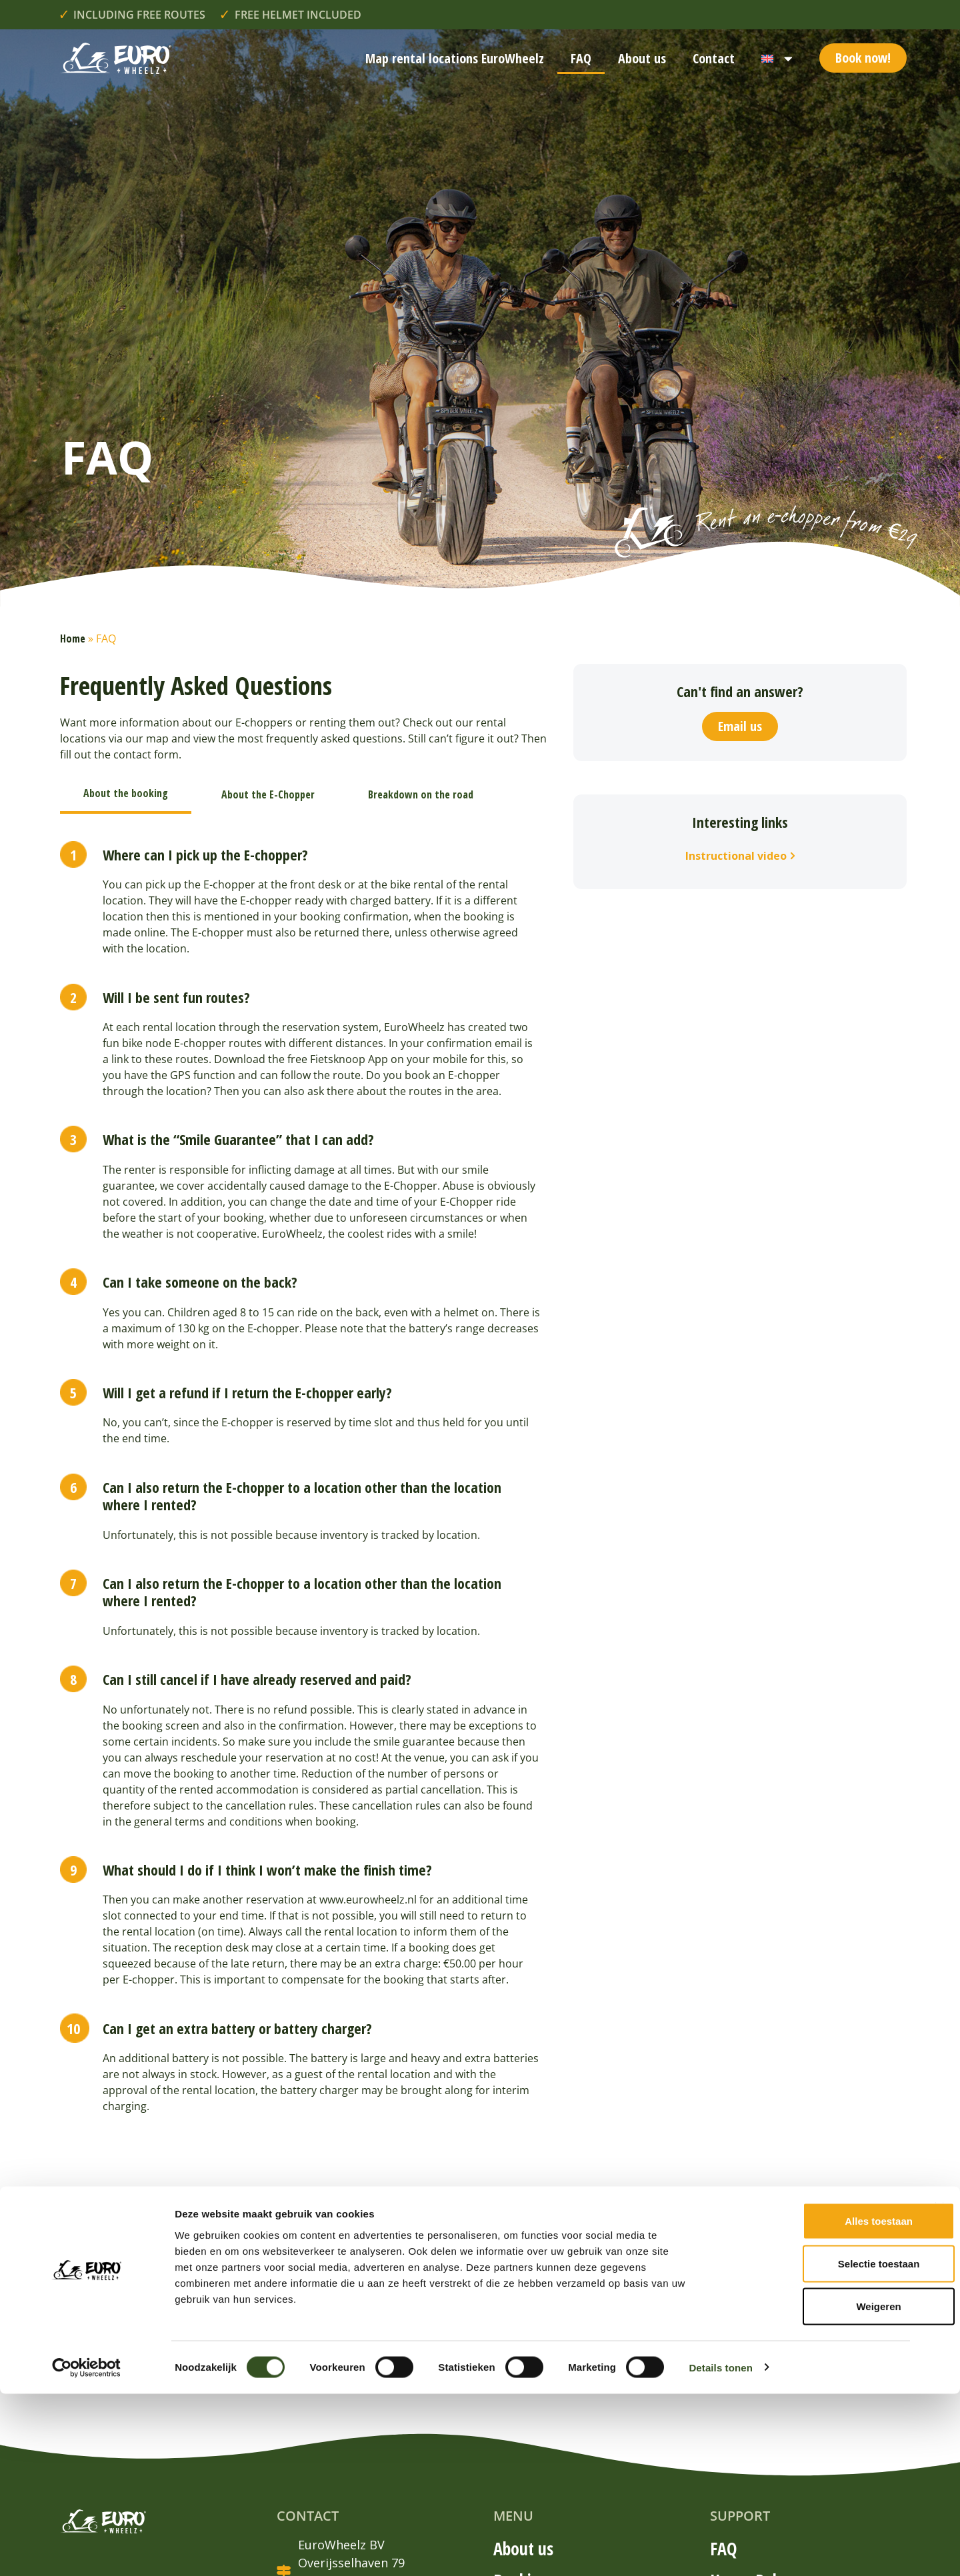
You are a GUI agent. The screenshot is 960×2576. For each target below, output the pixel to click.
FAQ (581, 58)
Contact (714, 58)
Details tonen (720, 2549)
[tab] (125, 794)
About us (642, 58)
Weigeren (814, 2488)
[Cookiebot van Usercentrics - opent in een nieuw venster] (86, 2550)
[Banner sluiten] (939, 2389)
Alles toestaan (815, 2403)
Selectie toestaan (815, 2445)
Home (72, 638)
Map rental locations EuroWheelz (454, 58)
